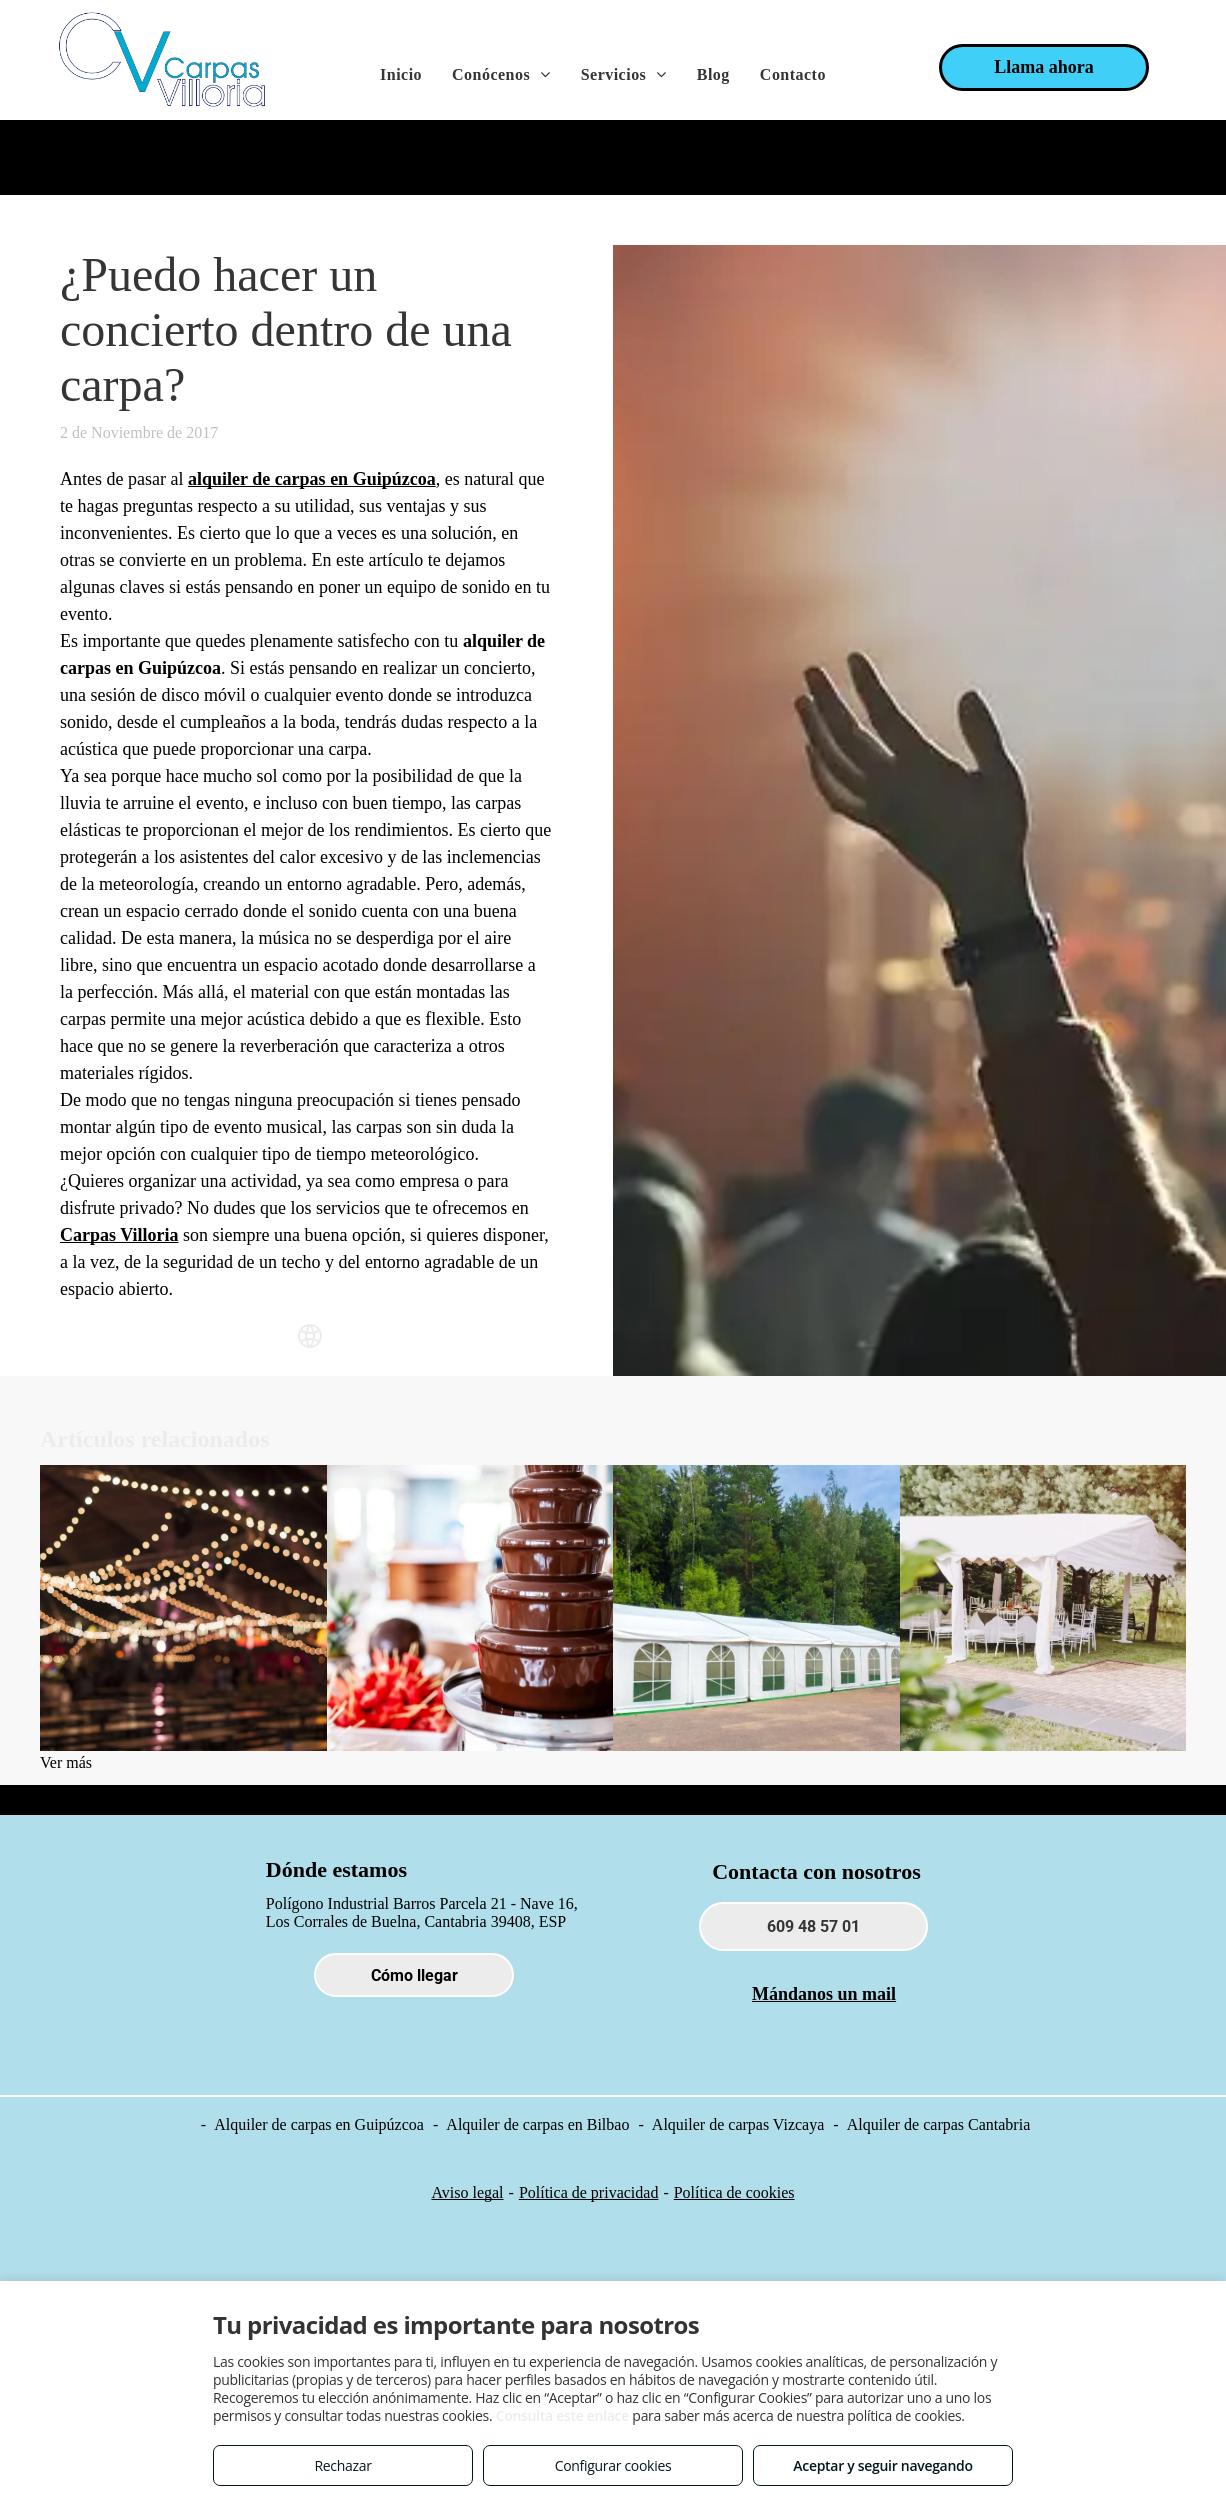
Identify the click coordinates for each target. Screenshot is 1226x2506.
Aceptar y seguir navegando (882, 2465)
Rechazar (342, 2465)
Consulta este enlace (562, 2415)
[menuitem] (401, 75)
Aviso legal (467, 2192)
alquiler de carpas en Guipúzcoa (312, 479)
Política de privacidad (589, 2192)
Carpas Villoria (119, 1235)
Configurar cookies (613, 2465)
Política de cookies (734, 2192)
